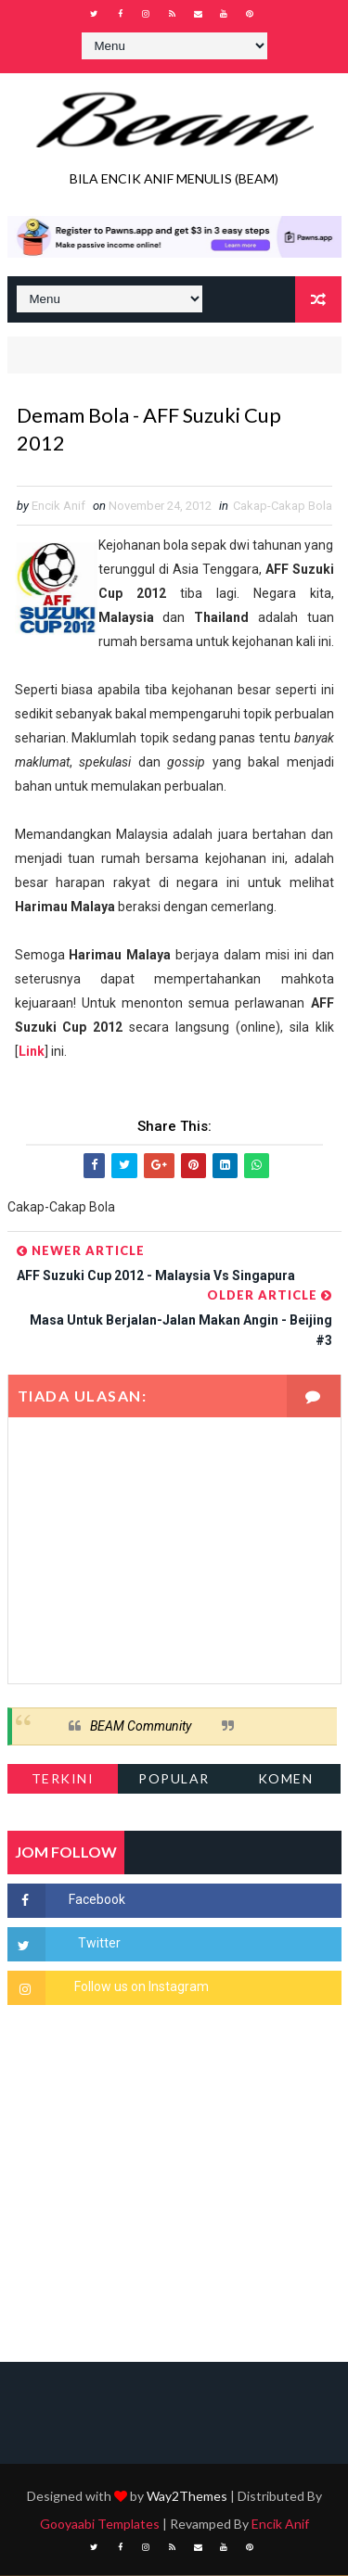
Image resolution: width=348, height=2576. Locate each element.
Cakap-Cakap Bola (282, 506)
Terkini (63, 1779)
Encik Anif (280, 2524)
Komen (286, 1779)
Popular (174, 1779)
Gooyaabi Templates (100, 2524)
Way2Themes (187, 2497)
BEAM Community (140, 1726)
